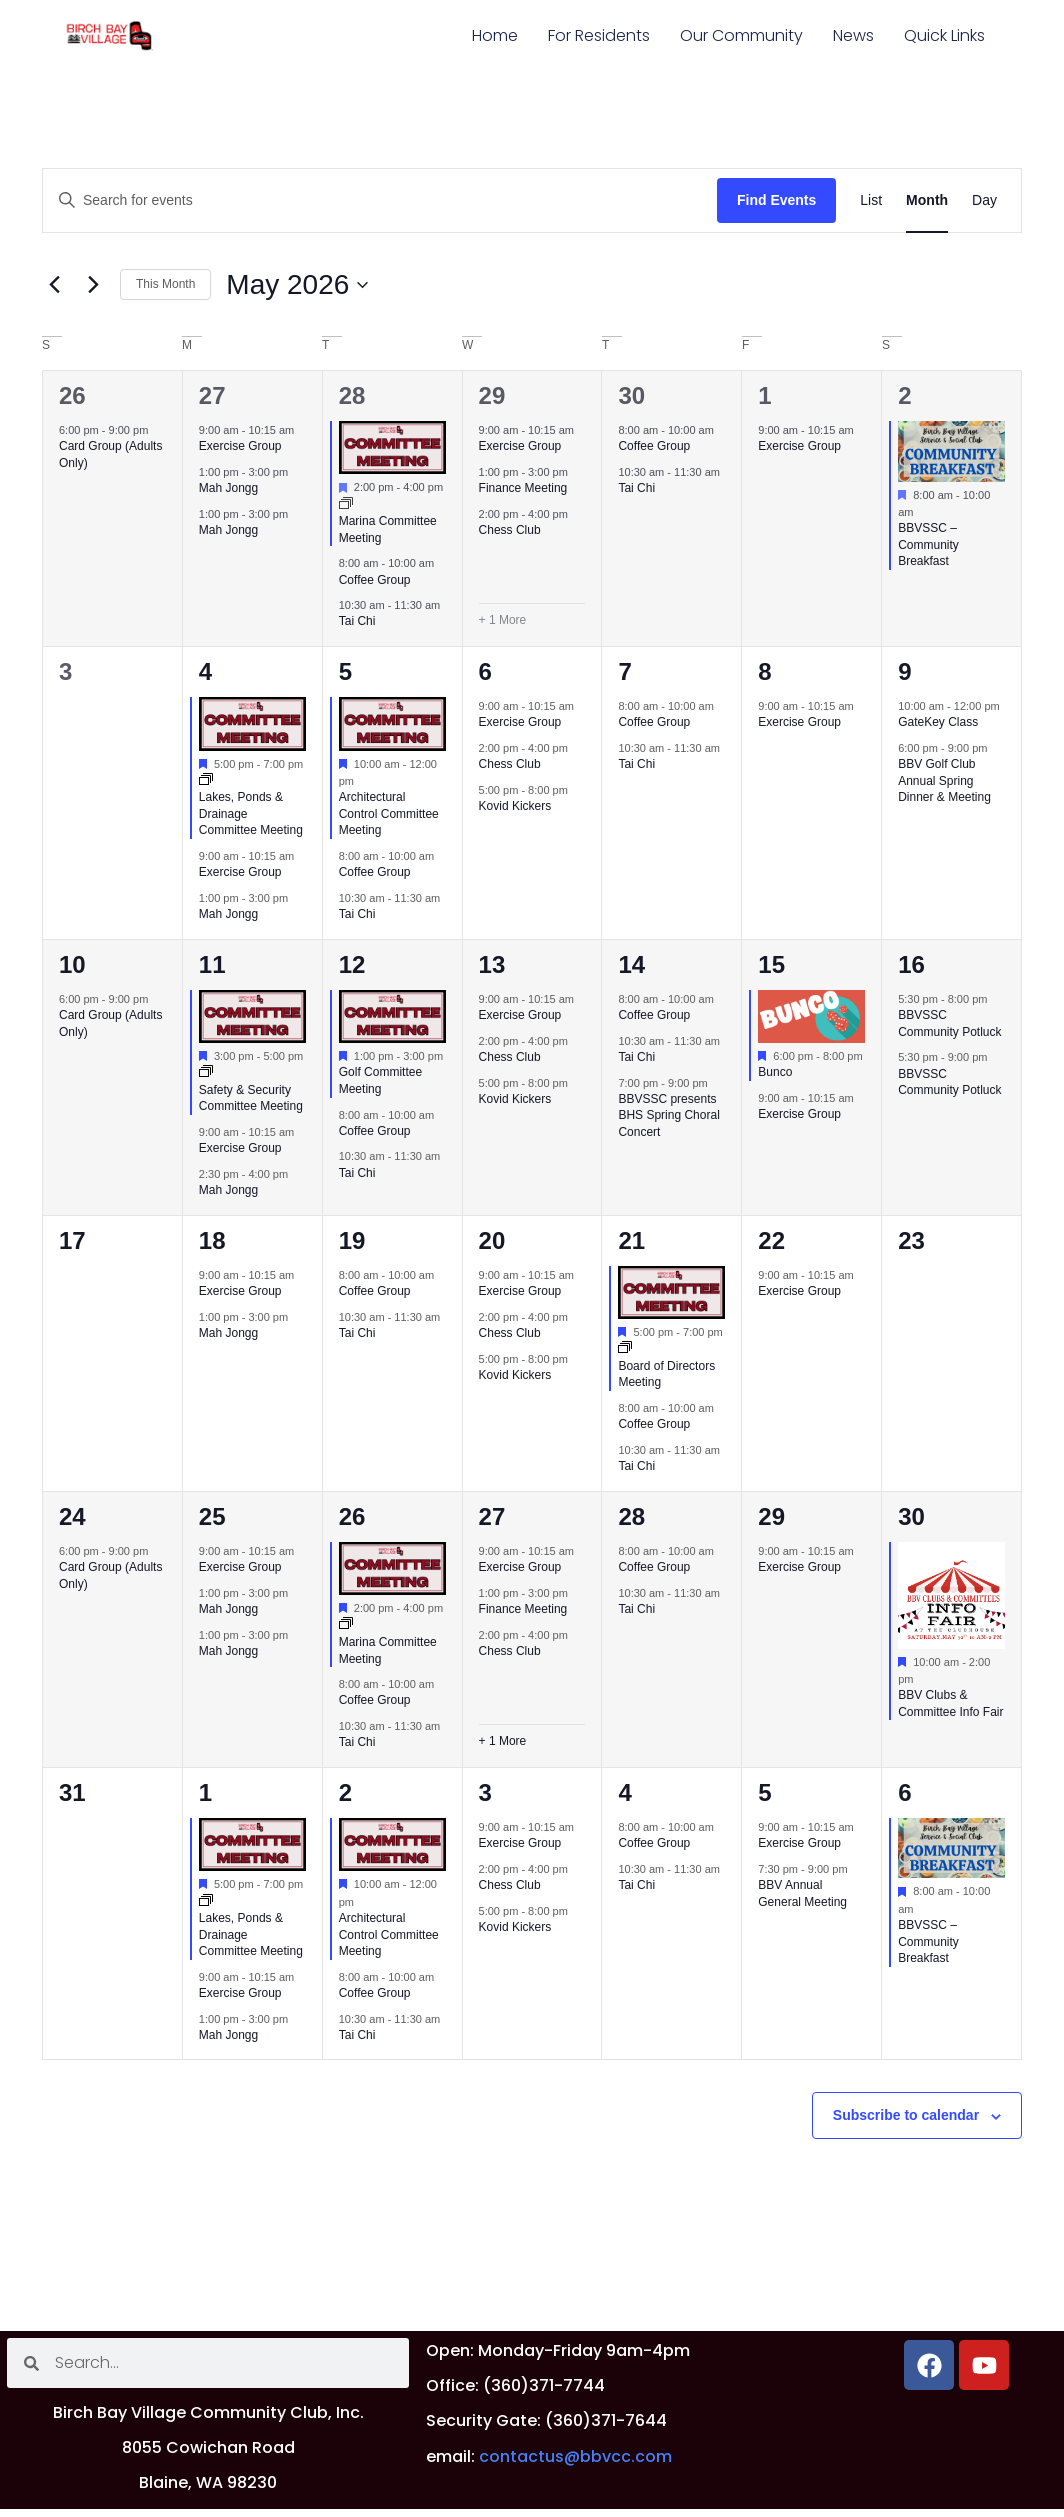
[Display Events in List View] (871, 200)
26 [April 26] (72, 395)
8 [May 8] (764, 671)
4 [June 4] (624, 1792)
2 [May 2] (904, 395)
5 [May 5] (345, 671)
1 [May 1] (764, 395)
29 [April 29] (492, 395)
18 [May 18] (212, 1240)
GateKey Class (938, 722)
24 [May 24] (72, 1516)
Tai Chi (357, 621)
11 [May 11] (212, 964)
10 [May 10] (72, 964)
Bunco (775, 1072)
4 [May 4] (205, 671)
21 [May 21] (631, 1240)
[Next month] (93, 285)
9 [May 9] (904, 671)
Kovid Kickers (515, 806)
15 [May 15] (771, 964)
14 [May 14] (631, 964)
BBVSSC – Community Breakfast (928, 544)
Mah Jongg (228, 488)
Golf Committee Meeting (380, 1080)
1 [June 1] (205, 1792)
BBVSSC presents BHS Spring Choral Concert (668, 1115)
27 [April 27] (212, 395)
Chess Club (510, 530)
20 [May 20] (492, 1240)
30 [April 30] (631, 395)
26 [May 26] (352, 1516)
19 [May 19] (352, 1240)
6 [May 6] (485, 671)
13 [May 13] (492, 964)
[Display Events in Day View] (984, 200)
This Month (165, 284)
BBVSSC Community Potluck (949, 1082)
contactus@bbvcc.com (575, 2456)
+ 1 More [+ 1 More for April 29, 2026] (503, 620)
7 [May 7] (624, 671)
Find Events (776, 200)
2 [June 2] (345, 1792)
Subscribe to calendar (906, 2115)
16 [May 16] (911, 964)
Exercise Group (240, 446)
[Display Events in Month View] (927, 200)
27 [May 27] (492, 1516)
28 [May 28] (631, 1516)
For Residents (599, 35)
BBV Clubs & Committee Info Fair (950, 1703)
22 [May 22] (771, 1240)
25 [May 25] (212, 1516)
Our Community (741, 35)
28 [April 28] (352, 395)
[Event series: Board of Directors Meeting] (625, 1349)
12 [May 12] (352, 964)
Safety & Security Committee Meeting (251, 1098)
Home (495, 35)
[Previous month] (54, 285)
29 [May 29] (771, 1516)
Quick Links (944, 35)
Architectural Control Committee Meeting (389, 813)
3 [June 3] (485, 1792)
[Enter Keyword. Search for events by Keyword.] (380, 200)
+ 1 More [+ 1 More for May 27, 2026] (503, 1741)
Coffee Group (375, 580)
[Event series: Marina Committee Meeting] (346, 505)
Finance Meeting (523, 488)
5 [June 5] (764, 1792)
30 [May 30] (911, 1516)
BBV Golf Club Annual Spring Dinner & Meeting (944, 780)
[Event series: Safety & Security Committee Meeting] (206, 1073)
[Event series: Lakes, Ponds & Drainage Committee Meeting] (206, 781)
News (853, 35)
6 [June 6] (904, 1792)
